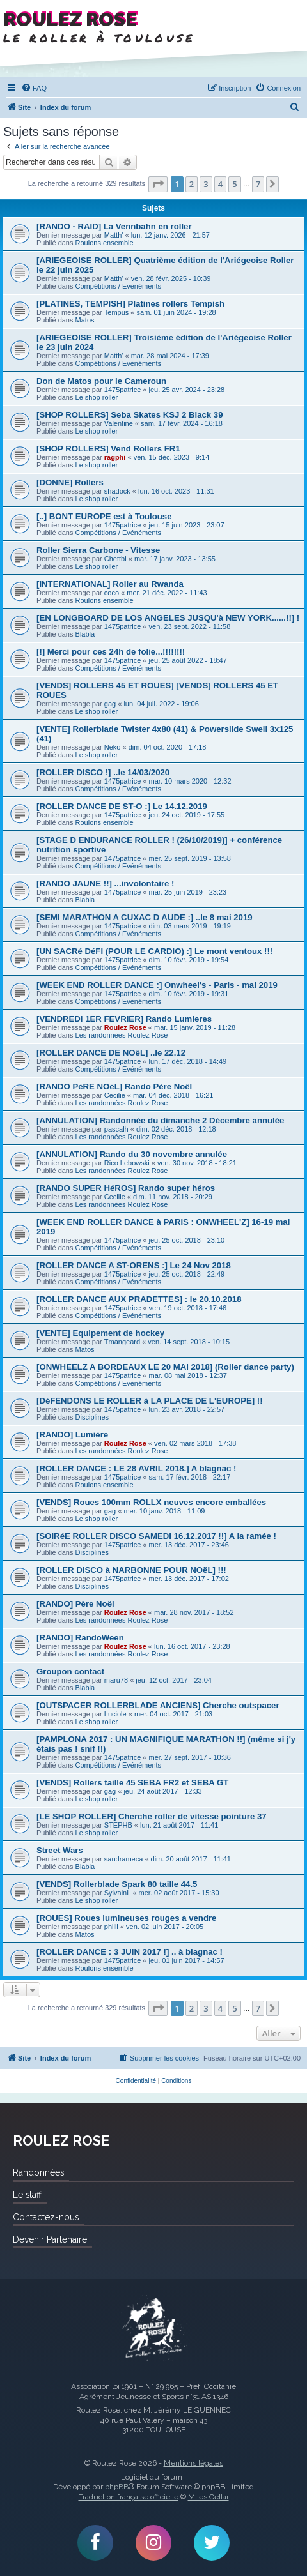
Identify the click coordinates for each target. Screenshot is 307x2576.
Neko (112, 747)
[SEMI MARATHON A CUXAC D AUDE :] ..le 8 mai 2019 (144, 917)
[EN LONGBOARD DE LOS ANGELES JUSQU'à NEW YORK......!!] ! (167, 618)
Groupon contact (70, 1671)
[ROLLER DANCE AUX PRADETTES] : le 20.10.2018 (138, 1299)
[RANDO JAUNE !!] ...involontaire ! (105, 883)
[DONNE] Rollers (70, 482)
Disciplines (92, 1417)
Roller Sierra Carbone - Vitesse (98, 550)
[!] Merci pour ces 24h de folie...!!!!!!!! (110, 651)
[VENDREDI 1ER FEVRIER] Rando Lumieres (124, 1019)
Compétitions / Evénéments (118, 286)
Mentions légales (193, 2463)
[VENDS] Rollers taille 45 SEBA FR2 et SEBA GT (132, 1782)
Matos (85, 320)
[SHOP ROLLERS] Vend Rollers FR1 (108, 448)
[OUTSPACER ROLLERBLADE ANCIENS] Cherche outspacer (157, 1705)
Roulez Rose (125, 1027)
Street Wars (59, 1850)
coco (111, 592)
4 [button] (220, 184)
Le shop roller (96, 397)
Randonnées (38, 2172)
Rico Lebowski (127, 1163)
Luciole (115, 1714)
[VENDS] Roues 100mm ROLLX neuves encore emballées (151, 1502)
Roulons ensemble (104, 242)
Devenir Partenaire (50, 2239)
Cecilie (114, 1095)
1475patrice (122, 389)
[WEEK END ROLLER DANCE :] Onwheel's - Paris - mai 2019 (157, 985)
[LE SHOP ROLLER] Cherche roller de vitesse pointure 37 (151, 1816)
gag (110, 704)
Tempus (116, 312)
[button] (158, 184)
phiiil (111, 1926)
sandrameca (123, 1859)
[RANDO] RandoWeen (80, 1637)
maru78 (116, 1680)
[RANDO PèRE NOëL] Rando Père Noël (114, 1086)
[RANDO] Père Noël (75, 1604)
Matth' (113, 235)
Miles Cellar (208, 2496)
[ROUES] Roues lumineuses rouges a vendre (126, 1918)
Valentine (118, 423)
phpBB (117, 2486)
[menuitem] (34, 88)
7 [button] (258, 184)
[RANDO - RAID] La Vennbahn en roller (114, 226)
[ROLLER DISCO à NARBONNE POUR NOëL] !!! (131, 1570)
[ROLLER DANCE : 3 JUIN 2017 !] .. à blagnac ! (129, 1952)
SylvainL (117, 1893)
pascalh (116, 1129)
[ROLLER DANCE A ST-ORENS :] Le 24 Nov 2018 (133, 1265)
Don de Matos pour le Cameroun (101, 381)
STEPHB (118, 1825)
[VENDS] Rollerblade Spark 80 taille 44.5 (116, 1884)
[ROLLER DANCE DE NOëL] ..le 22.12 (110, 1052)
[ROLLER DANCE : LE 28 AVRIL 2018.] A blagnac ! (136, 1468)
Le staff (27, 2195)
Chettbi (115, 559)
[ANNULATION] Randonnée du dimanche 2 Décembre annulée (160, 1120)
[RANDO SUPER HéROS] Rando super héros (125, 1188)
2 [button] (191, 184)
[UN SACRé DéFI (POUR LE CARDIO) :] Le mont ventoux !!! (154, 951)
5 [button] (234, 184)
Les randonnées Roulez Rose (121, 1035)
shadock (117, 491)
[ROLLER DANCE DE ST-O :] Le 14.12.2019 (121, 806)
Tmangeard (122, 1341)
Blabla (85, 634)
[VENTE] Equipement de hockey (100, 1333)
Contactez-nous (46, 2217)
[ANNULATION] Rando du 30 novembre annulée (131, 1154)
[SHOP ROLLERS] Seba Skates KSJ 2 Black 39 (129, 415)
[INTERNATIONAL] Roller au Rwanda (110, 584)
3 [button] (205, 184)
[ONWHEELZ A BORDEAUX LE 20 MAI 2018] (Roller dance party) (165, 1367)
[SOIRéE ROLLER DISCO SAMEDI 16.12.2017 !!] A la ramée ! (156, 1536)
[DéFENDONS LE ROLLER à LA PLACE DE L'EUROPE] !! (149, 1400)
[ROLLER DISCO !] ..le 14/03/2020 (102, 772)
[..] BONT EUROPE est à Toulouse (104, 516)
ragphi (115, 457)
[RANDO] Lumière (72, 1434)
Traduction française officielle (128, 2496)
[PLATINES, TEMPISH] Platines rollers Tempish (130, 303)
